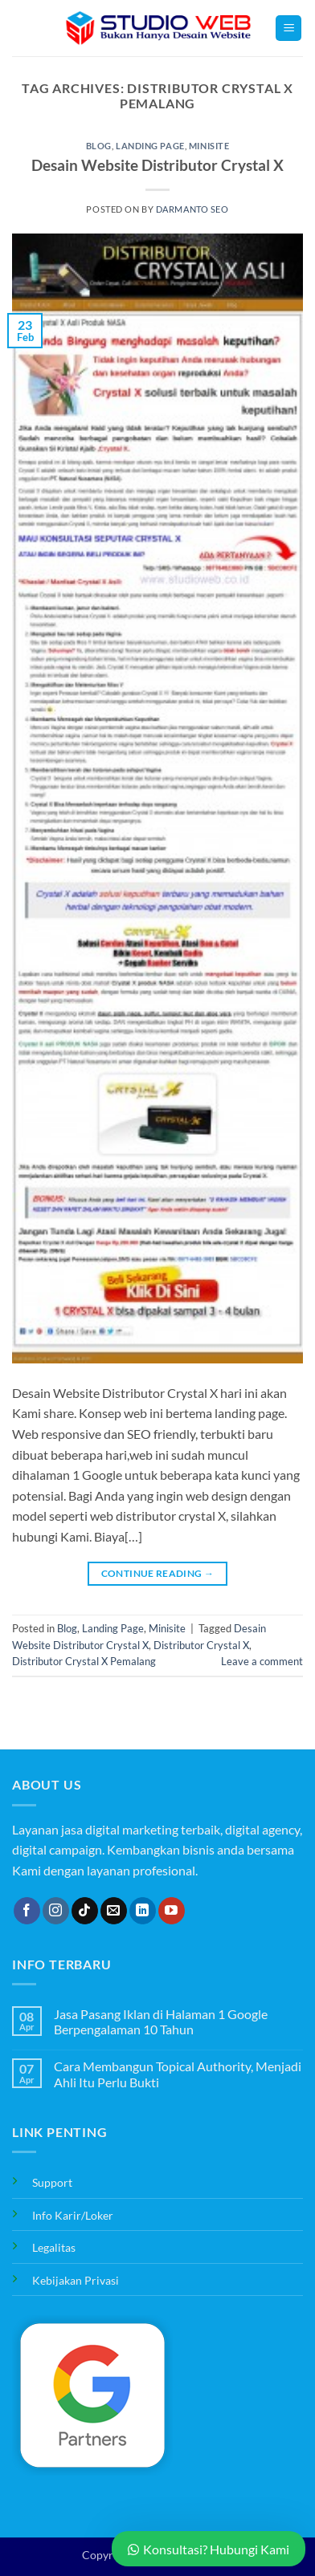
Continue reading (158, 1573)
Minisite (209, 145)
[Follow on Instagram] (56, 1910)
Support (52, 2182)
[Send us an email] (113, 1910)
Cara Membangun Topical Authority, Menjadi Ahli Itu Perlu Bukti (177, 2073)
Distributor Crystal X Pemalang (84, 1661)
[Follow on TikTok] (85, 1910)
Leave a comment (262, 1661)
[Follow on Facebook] (27, 1910)
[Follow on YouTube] (171, 1910)
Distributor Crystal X (201, 1645)
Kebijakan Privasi (75, 2280)
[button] (288, 28)
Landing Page (150, 145)
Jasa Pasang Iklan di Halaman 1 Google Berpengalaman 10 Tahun (161, 2021)
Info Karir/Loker (72, 2215)
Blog (99, 145)
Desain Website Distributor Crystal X (157, 165)
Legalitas (54, 2247)
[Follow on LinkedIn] (142, 1910)
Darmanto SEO (192, 209)
